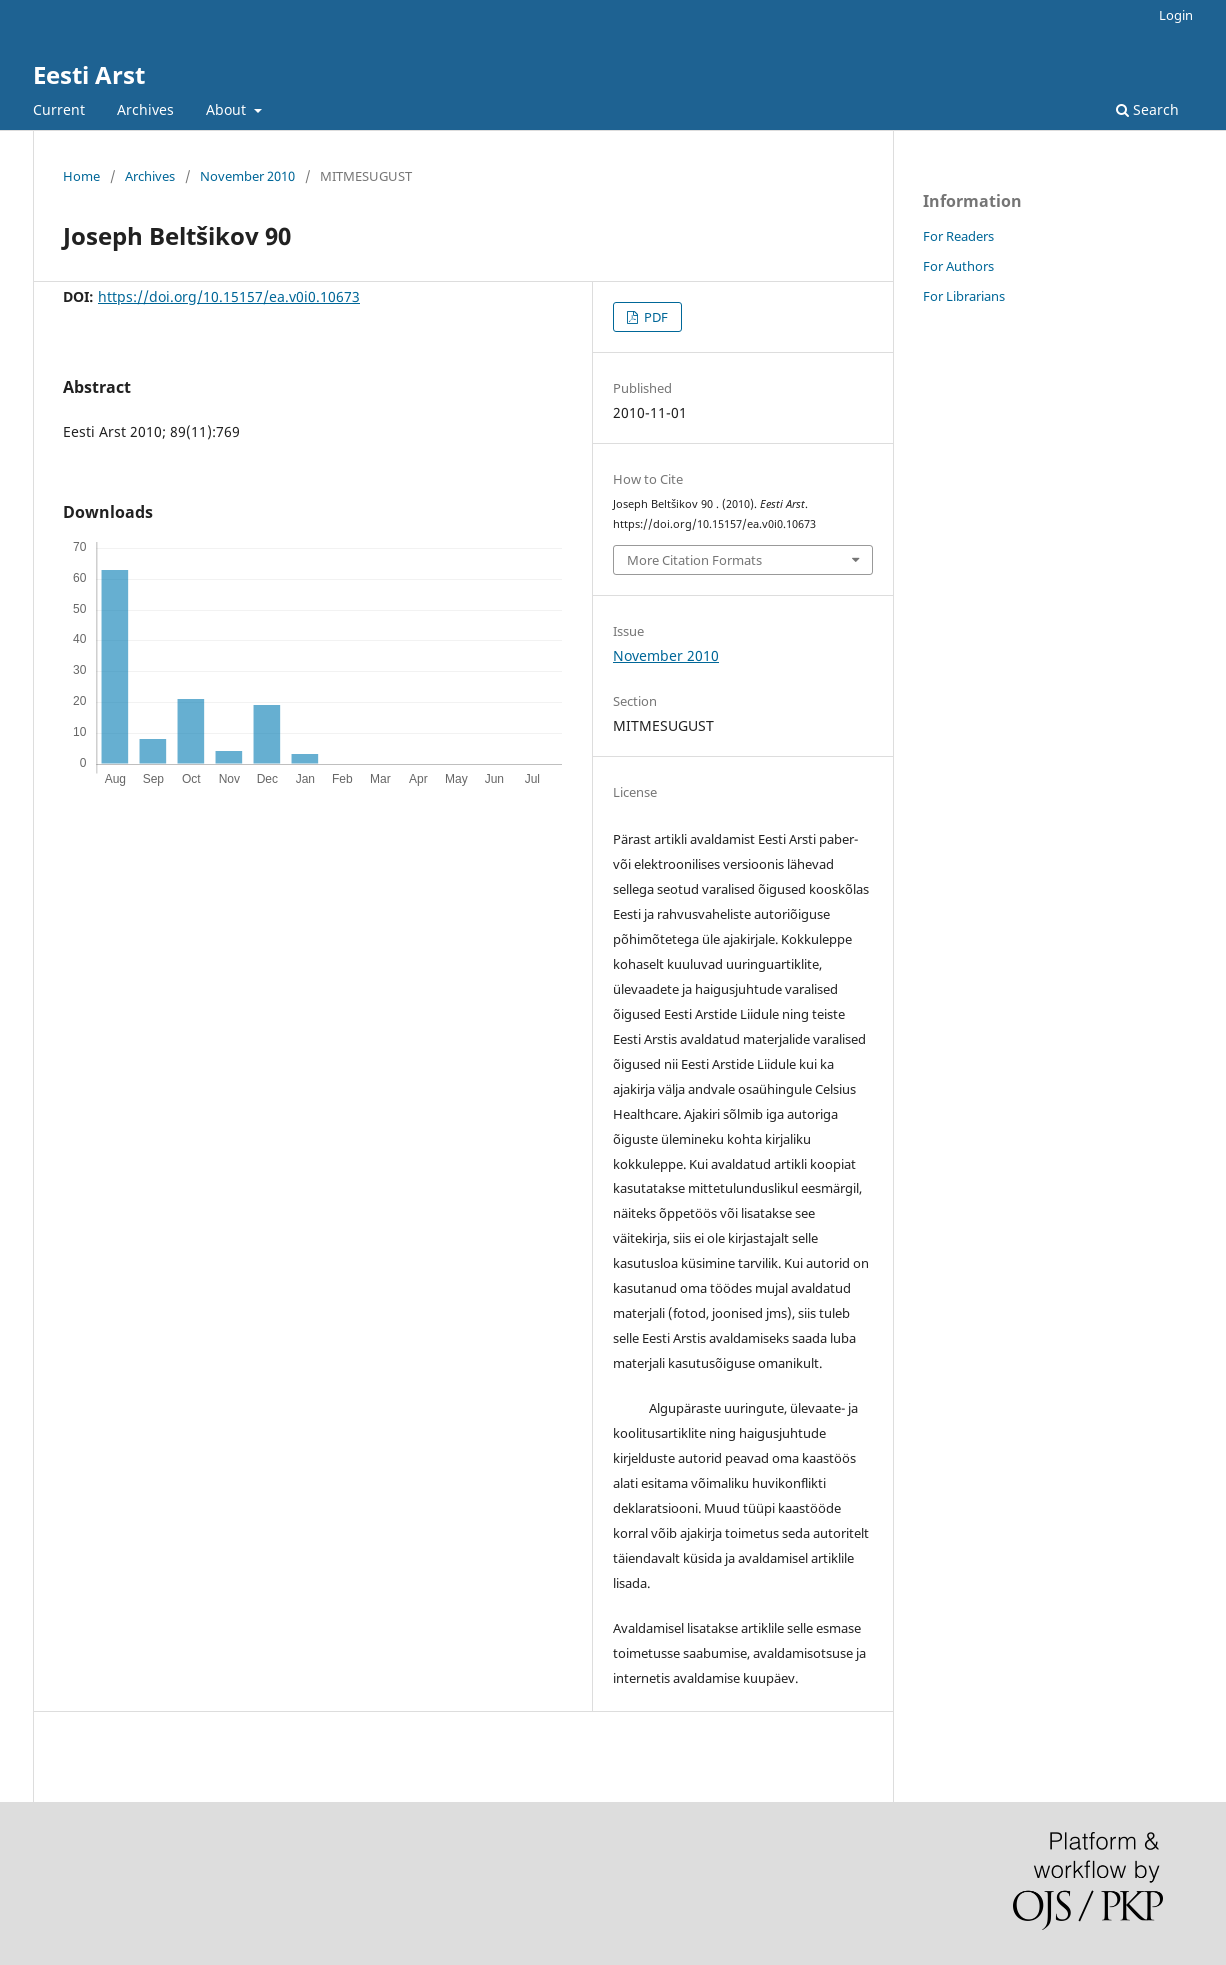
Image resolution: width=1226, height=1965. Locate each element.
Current (59, 109)
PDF (654, 317)
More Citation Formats (694, 560)
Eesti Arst (89, 74)
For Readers (958, 236)
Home (81, 176)
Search (1147, 109)
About (228, 109)
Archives (145, 109)
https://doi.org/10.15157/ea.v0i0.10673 (229, 296)
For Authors (958, 266)
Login (1176, 15)
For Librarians (964, 296)
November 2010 (247, 176)
